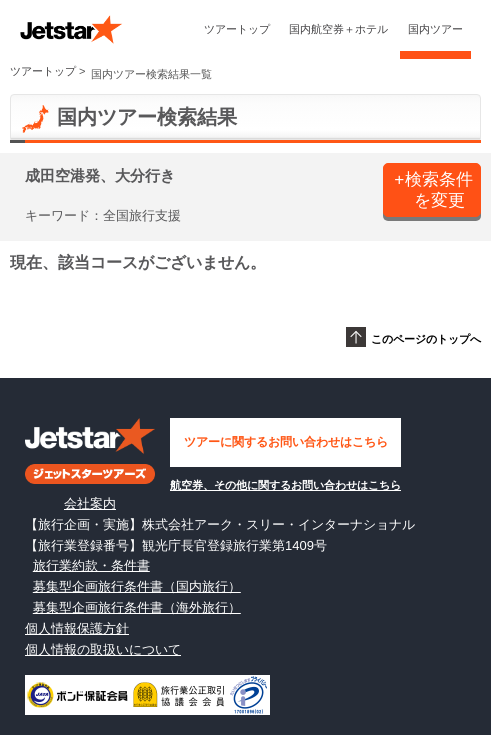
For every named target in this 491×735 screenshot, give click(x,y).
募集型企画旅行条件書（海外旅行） (137, 607)
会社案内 (90, 503)
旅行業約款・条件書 (91, 565)
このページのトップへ (426, 339)
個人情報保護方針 (77, 628)
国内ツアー (435, 29)
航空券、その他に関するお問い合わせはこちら (285, 485)
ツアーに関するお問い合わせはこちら (286, 442)
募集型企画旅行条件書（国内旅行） (137, 586)
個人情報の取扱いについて (103, 649)
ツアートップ (237, 29)
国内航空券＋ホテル (338, 29)
